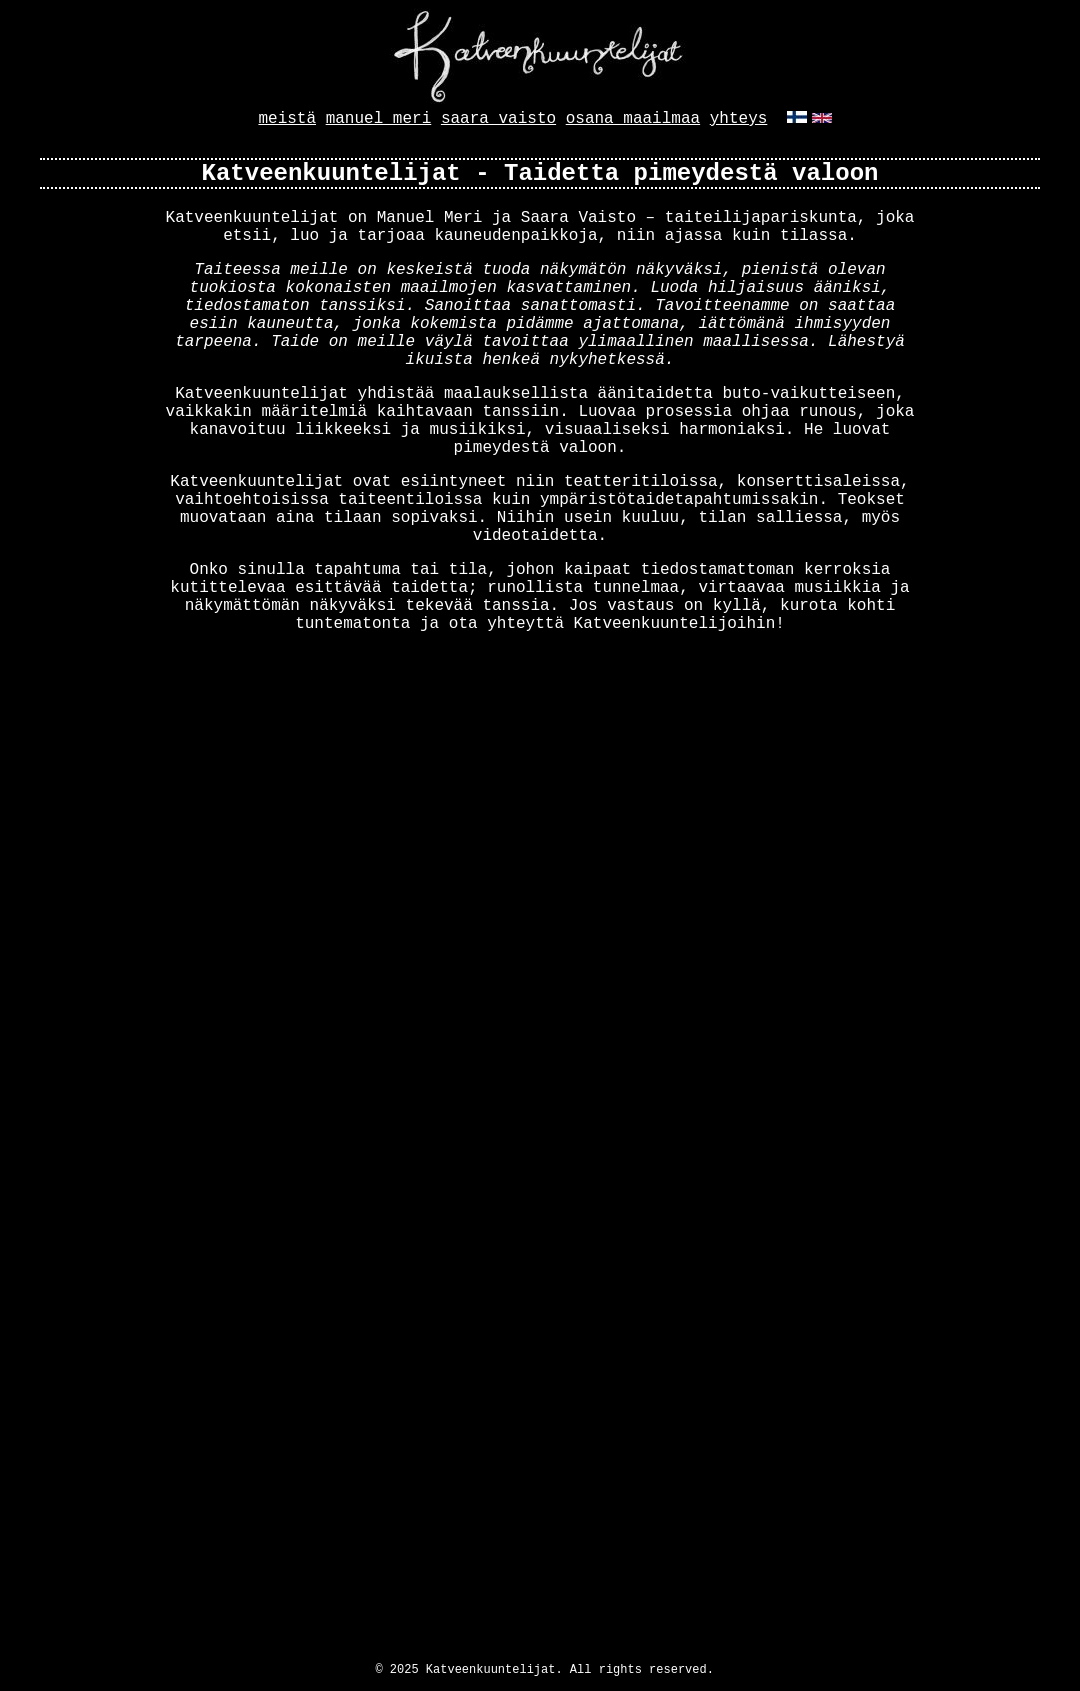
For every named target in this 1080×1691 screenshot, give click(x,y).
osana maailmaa (633, 119)
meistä (287, 119)
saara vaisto (498, 119)
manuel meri (379, 119)
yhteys (739, 119)
